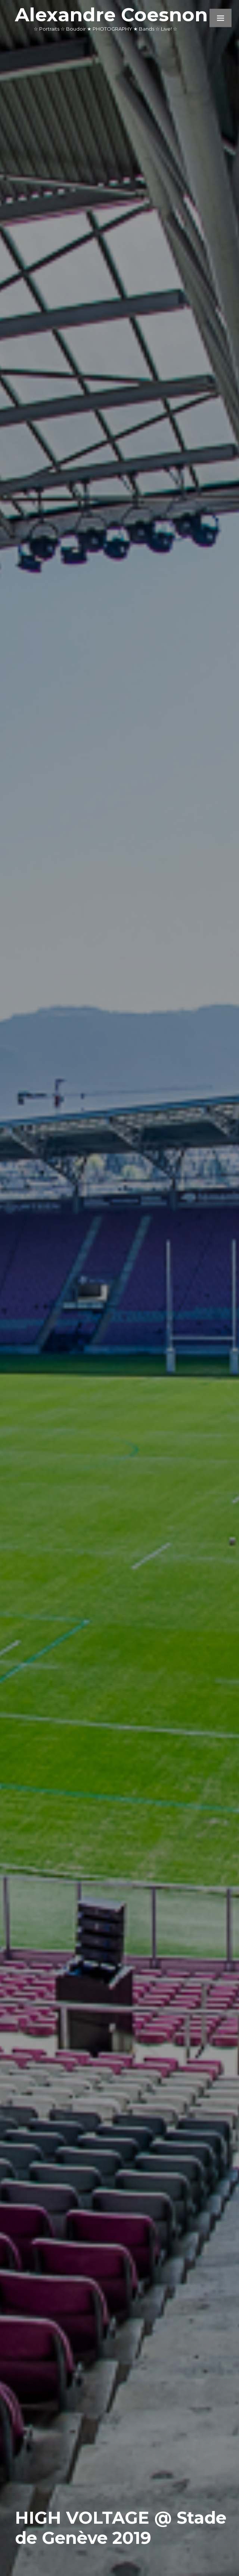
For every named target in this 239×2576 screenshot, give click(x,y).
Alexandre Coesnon (111, 14)
